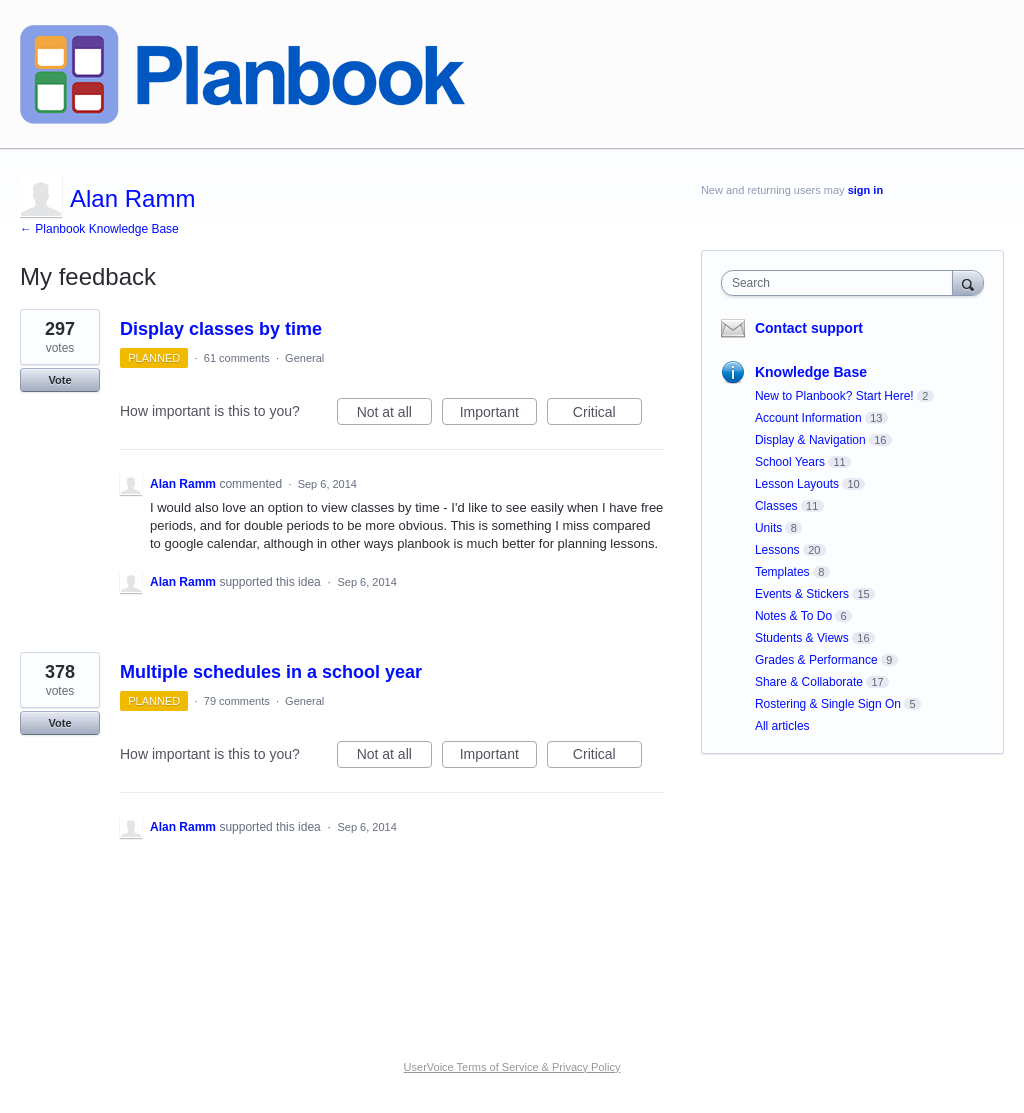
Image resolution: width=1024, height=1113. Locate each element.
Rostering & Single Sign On (828, 704)
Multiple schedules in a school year (271, 672)
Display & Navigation (810, 440)
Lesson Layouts (797, 484)
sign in (865, 190)
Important (498, 415)
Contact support (809, 328)
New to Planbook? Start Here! (834, 396)
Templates (782, 572)
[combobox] (841, 283)
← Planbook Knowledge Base (99, 229)
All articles (782, 726)
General (304, 358)
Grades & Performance (816, 660)
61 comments (237, 358)
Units (768, 528)
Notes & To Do (793, 616)
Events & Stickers (802, 594)
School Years (790, 462)
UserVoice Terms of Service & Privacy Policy (512, 1067)
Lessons (777, 550)
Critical (607, 415)
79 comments (237, 701)
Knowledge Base (811, 372)
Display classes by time (221, 329)
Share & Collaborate (809, 682)
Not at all (394, 415)
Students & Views (802, 638)
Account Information (808, 418)
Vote (59, 380)
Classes (776, 506)
